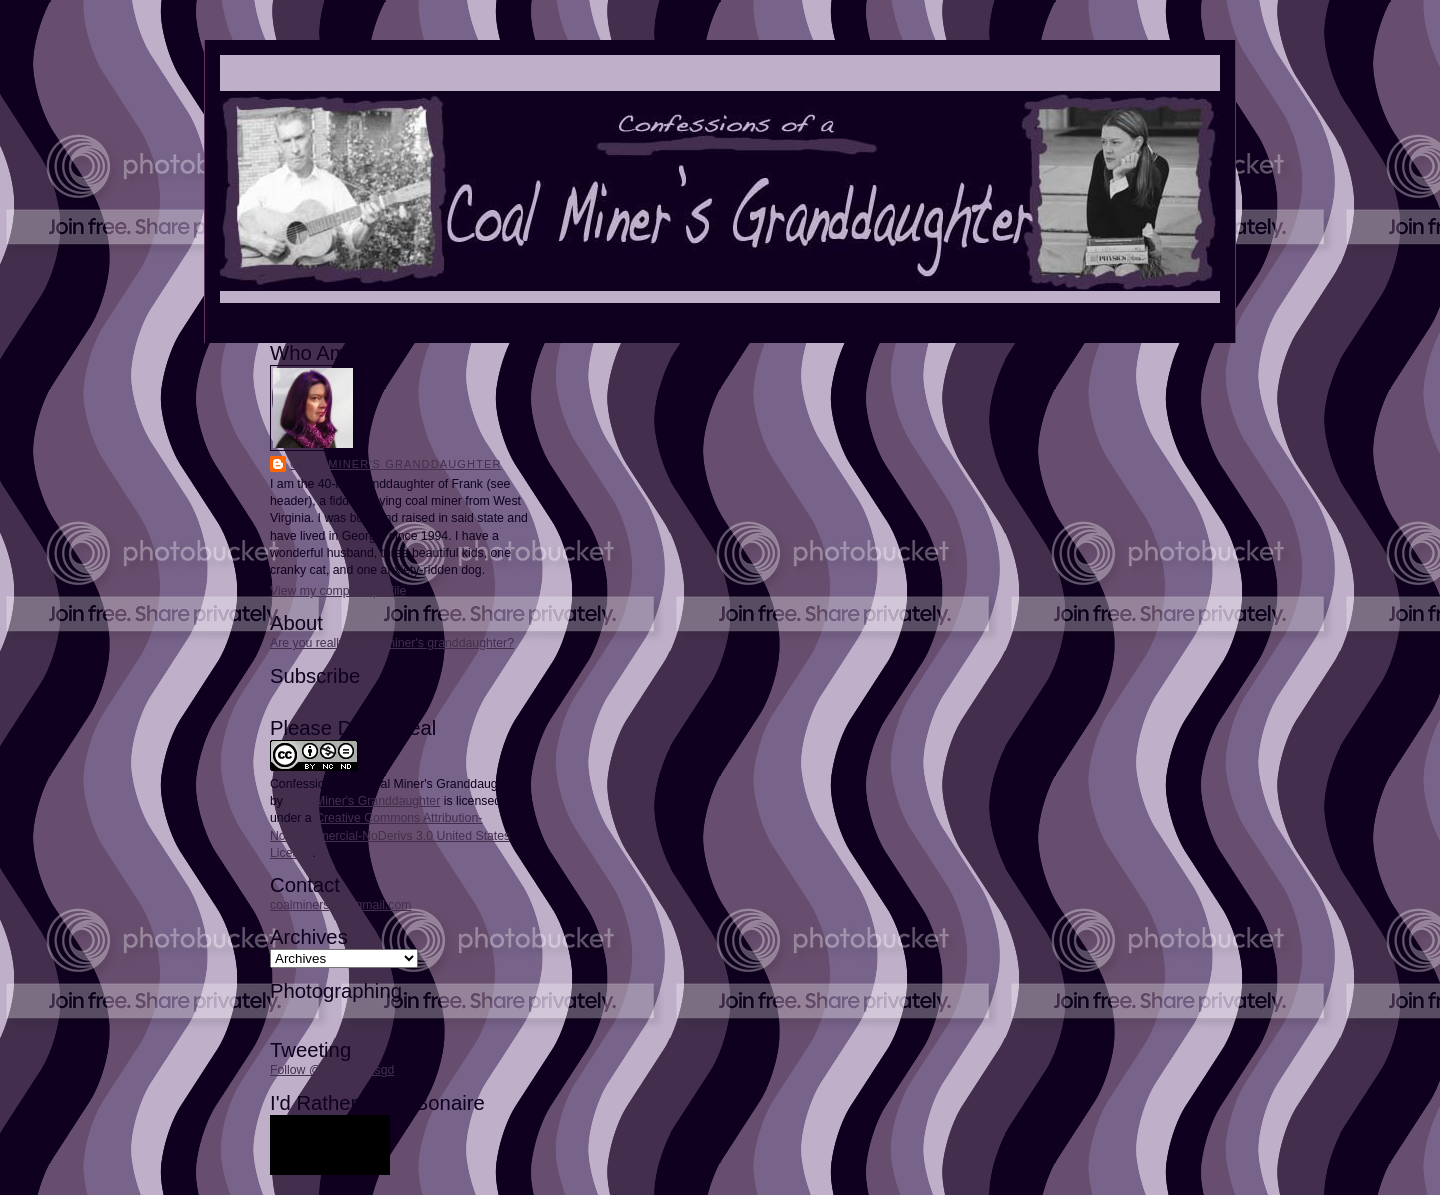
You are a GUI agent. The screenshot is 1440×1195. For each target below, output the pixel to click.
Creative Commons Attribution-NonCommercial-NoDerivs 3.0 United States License (390, 835)
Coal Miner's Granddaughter (396, 464)
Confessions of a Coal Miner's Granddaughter (394, 784)
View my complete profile (338, 591)
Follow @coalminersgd (332, 1070)
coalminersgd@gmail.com (340, 905)
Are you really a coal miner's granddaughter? (392, 643)
